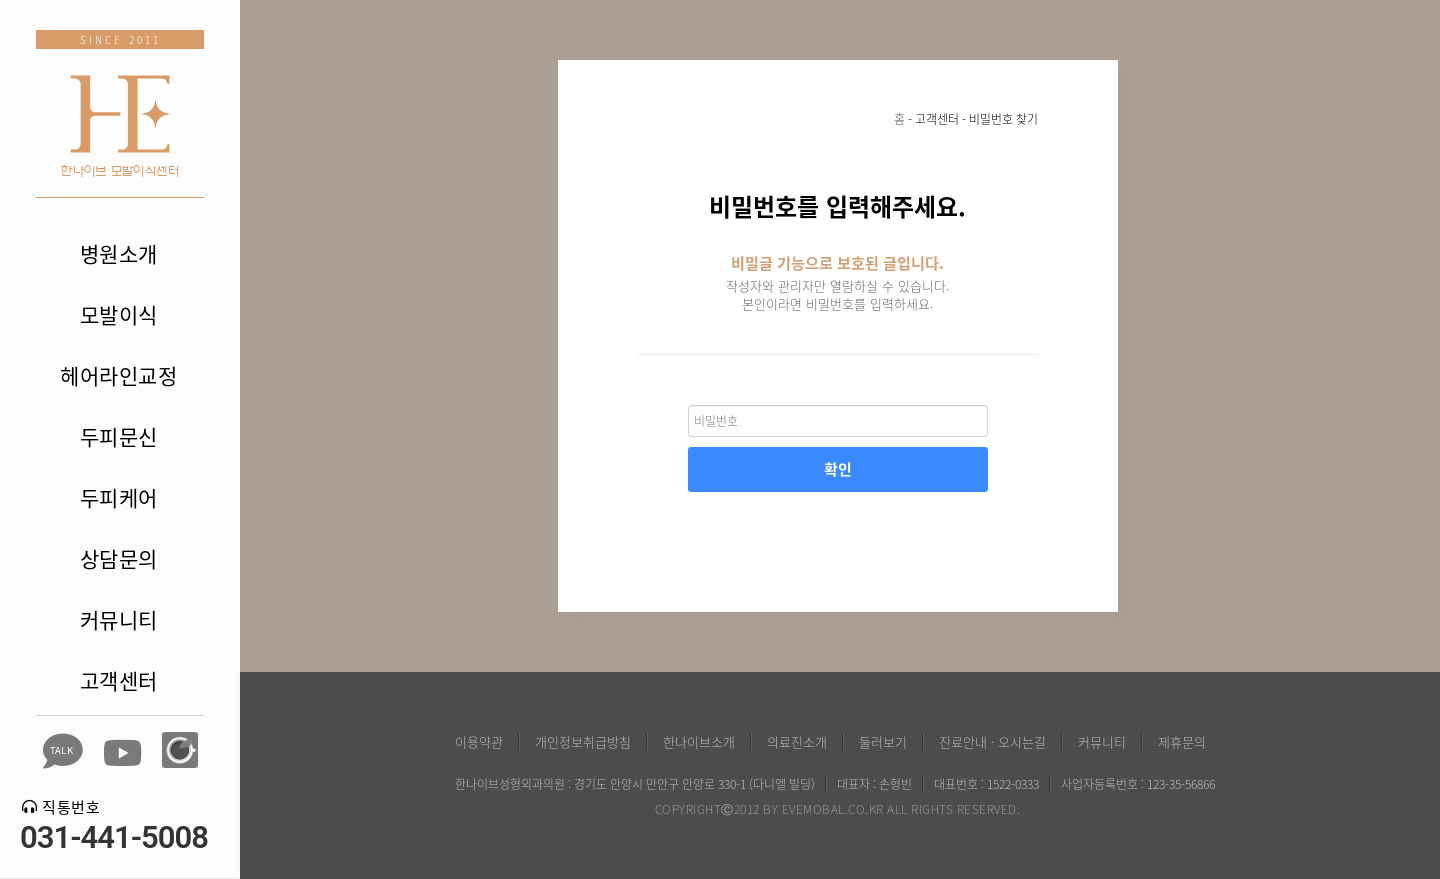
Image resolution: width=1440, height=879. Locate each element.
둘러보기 (883, 741)
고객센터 (119, 680)
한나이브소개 (699, 741)
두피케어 (119, 497)
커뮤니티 (119, 619)
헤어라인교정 (118, 375)
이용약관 (479, 741)
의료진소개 (797, 741)
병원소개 (119, 253)
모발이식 (119, 314)
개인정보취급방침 (583, 741)
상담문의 (119, 558)
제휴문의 (1182, 741)
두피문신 (119, 436)
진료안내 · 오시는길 (992, 741)
